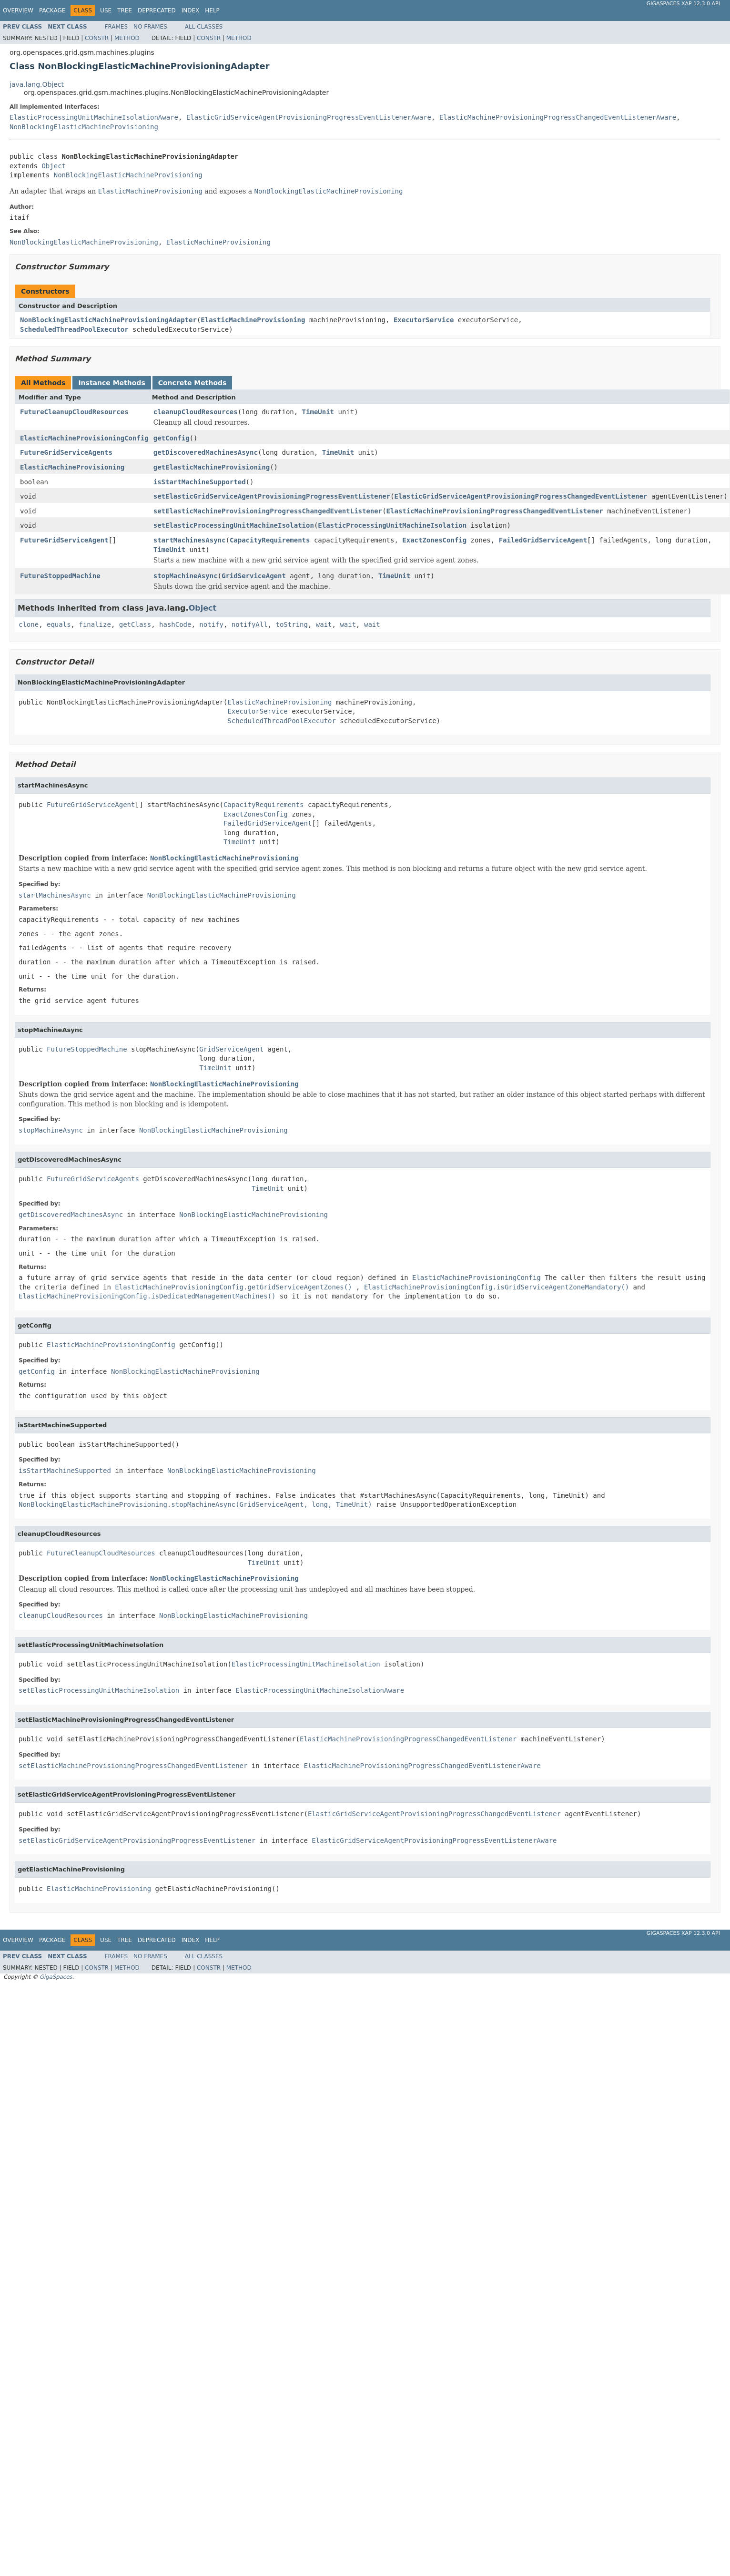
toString (292, 624)
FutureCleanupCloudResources (74, 412)
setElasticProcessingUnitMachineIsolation (233, 525)
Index (191, 10)
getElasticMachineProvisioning (211, 467)
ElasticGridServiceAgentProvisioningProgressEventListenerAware (308, 117)
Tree (124, 10)
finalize (95, 624)
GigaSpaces (56, 1976)
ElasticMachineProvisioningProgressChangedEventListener (494, 511)
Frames (116, 26)
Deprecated (157, 10)
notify (211, 624)
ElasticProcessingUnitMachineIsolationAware (94, 117)
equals (59, 624)
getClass (135, 624)
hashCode (175, 624)
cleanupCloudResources (195, 412)
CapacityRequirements (270, 540)
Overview (18, 10)
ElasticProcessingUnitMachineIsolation (392, 525)
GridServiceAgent (254, 576)
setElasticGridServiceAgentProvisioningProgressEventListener (271, 496)
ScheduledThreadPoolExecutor (74, 329)
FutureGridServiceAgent (64, 540)
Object (53, 166)
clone (29, 624)
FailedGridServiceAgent (543, 540)
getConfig (171, 438)
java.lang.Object (37, 84)
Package (52, 10)
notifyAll (250, 624)
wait (324, 624)
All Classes (204, 26)
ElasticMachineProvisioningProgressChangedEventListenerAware (557, 117)
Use (106, 10)
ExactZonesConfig (434, 540)
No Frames (150, 26)
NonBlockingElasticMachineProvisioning (84, 127)
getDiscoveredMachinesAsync (205, 452)
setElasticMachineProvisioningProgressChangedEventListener (267, 511)
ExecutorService (424, 320)
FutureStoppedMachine (60, 576)
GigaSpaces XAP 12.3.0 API (683, 3)
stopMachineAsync (185, 576)
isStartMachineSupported (199, 482)
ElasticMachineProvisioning (253, 320)
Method (127, 38)
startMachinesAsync (189, 540)
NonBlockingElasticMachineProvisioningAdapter (108, 320)
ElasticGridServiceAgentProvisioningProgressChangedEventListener (520, 496)
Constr (97, 38)
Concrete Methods (192, 383)
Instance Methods (111, 383)
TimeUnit (318, 412)
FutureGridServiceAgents (66, 452)
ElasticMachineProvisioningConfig (84, 438)
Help (212, 10)
